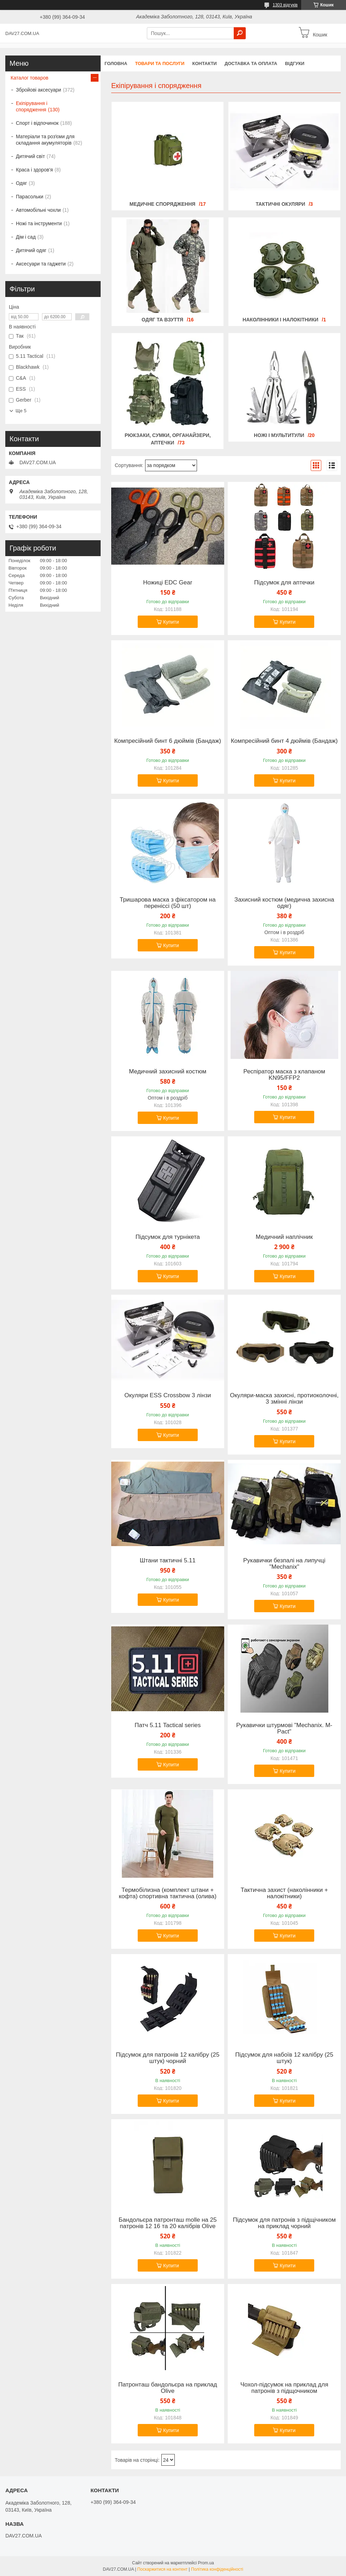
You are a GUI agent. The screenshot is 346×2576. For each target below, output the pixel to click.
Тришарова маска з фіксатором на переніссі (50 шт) (168, 903)
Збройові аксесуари (38, 90)
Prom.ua (206, 2562)
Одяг (21, 183)
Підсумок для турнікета (168, 1237)
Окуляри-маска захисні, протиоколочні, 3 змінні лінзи (284, 1398)
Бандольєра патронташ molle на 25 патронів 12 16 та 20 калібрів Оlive (168, 2223)
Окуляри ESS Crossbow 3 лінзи (167, 1395)
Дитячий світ (30, 156)
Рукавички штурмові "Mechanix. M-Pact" (284, 1728)
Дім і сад (26, 237)
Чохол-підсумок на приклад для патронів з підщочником (284, 2388)
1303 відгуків (285, 4)
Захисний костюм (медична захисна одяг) (284, 903)
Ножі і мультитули (279, 435)
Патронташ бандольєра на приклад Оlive (167, 2388)
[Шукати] (240, 33)
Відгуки (294, 63)
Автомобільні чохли (38, 210)
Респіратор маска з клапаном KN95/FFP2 (284, 1074)
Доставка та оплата (251, 63)
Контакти (204, 63)
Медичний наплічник (284, 1237)
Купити (171, 622)
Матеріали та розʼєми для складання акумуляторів (45, 140)
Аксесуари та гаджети (41, 264)
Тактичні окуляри (280, 204)
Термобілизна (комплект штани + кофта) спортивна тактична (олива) (167, 1893)
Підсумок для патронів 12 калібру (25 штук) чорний (167, 2058)
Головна (116, 63)
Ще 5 (21, 410)
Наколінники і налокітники (280, 319)
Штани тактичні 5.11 (168, 1560)
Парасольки (29, 196)
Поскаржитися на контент (162, 2569)
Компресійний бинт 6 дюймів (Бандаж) (167, 741)
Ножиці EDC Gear (167, 582)
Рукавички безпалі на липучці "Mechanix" (284, 1563)
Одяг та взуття (162, 319)
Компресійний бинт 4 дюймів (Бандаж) (284, 741)
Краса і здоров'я (34, 170)
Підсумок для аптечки (284, 582)
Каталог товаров (29, 78)
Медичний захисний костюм (167, 1071)
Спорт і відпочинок (37, 123)
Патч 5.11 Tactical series (168, 1725)
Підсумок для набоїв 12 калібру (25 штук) (284, 2058)
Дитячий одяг (31, 250)
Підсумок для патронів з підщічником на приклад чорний (284, 2223)
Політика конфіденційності (217, 2569)
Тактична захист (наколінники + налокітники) (284, 1893)
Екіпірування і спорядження (31, 106)
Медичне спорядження (163, 204)
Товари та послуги (159, 63)
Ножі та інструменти (39, 223)
